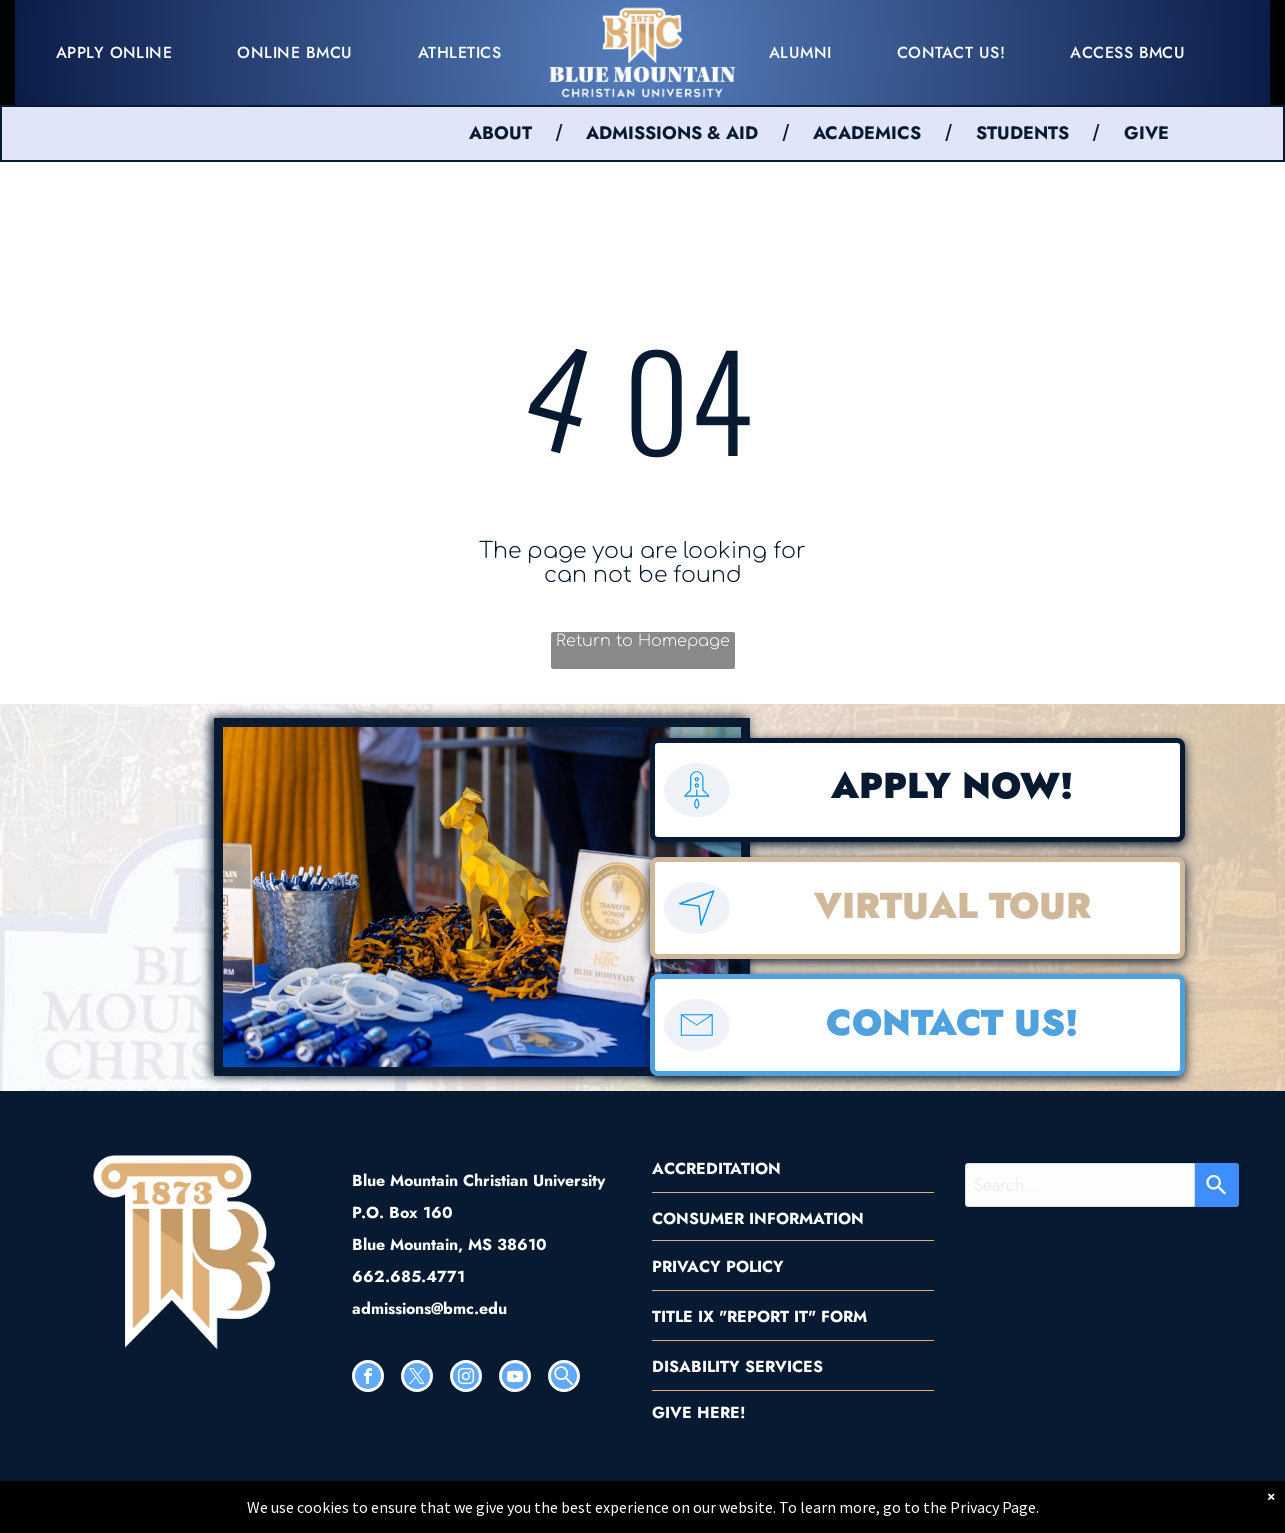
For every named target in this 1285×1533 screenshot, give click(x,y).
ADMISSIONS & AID (672, 133)
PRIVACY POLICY (718, 1266)
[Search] (1217, 1185)
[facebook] (368, 1378)
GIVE (1146, 133)
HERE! (721, 1412)
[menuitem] (122, 52)
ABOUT (500, 133)
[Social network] (564, 1378)
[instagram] (466, 1378)
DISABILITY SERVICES (737, 1366)
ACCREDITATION (716, 1168)
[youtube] (515, 1378)
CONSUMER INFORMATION (758, 1218)
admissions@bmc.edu (429, 1308)
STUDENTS (1022, 133)
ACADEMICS (867, 133)
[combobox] (1080, 1185)
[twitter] (417, 1378)
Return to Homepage (643, 641)
